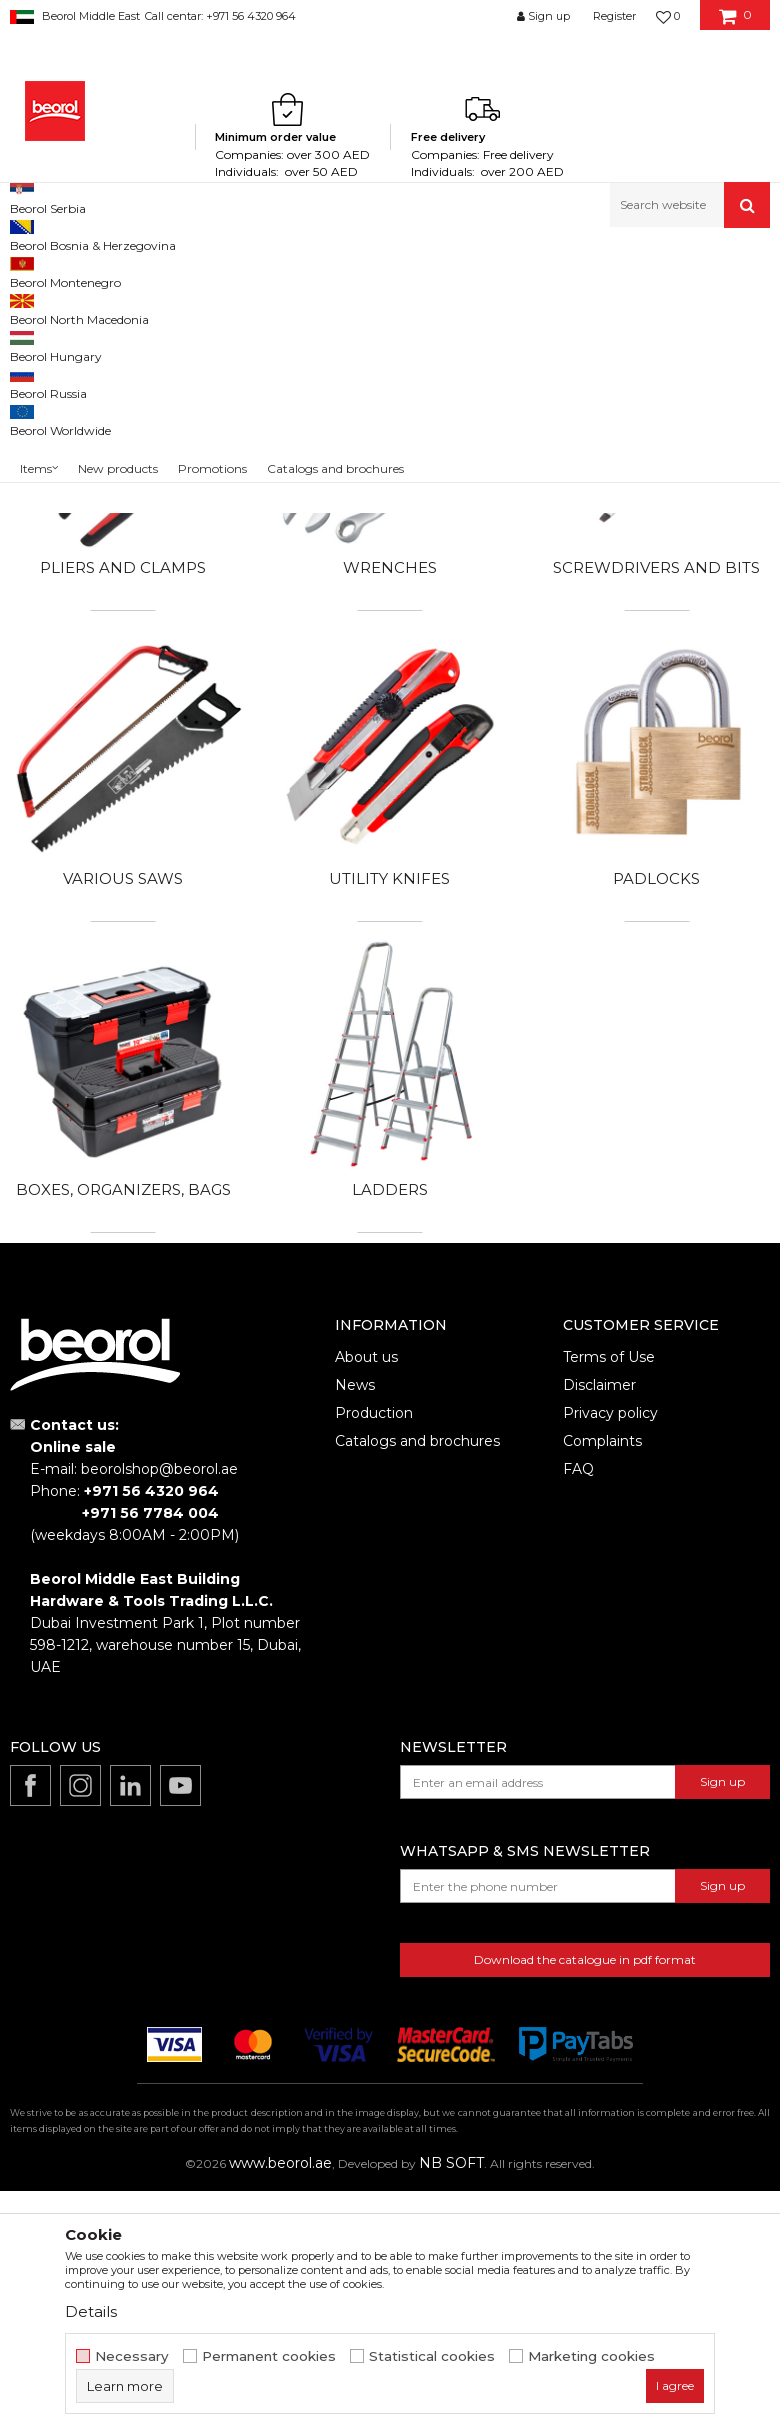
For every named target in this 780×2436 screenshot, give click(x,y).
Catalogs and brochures (417, 1699)
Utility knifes (389, 1136)
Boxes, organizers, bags (123, 1447)
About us (366, 1615)
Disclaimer (599, 1643)
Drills (390, 515)
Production (374, 1671)
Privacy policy (610, 1671)
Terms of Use (609, 1615)
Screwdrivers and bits (656, 825)
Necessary (132, 2356)
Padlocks (656, 1136)
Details (91, 2311)
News (355, 1643)
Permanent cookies (269, 2356)
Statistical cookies (432, 2356)
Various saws (123, 1136)
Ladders (390, 1447)
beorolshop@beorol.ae (159, 1727)
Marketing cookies (591, 2356)
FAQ (578, 1727)
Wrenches (390, 825)
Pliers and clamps (123, 825)
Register (614, 16)
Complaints (602, 1699)
